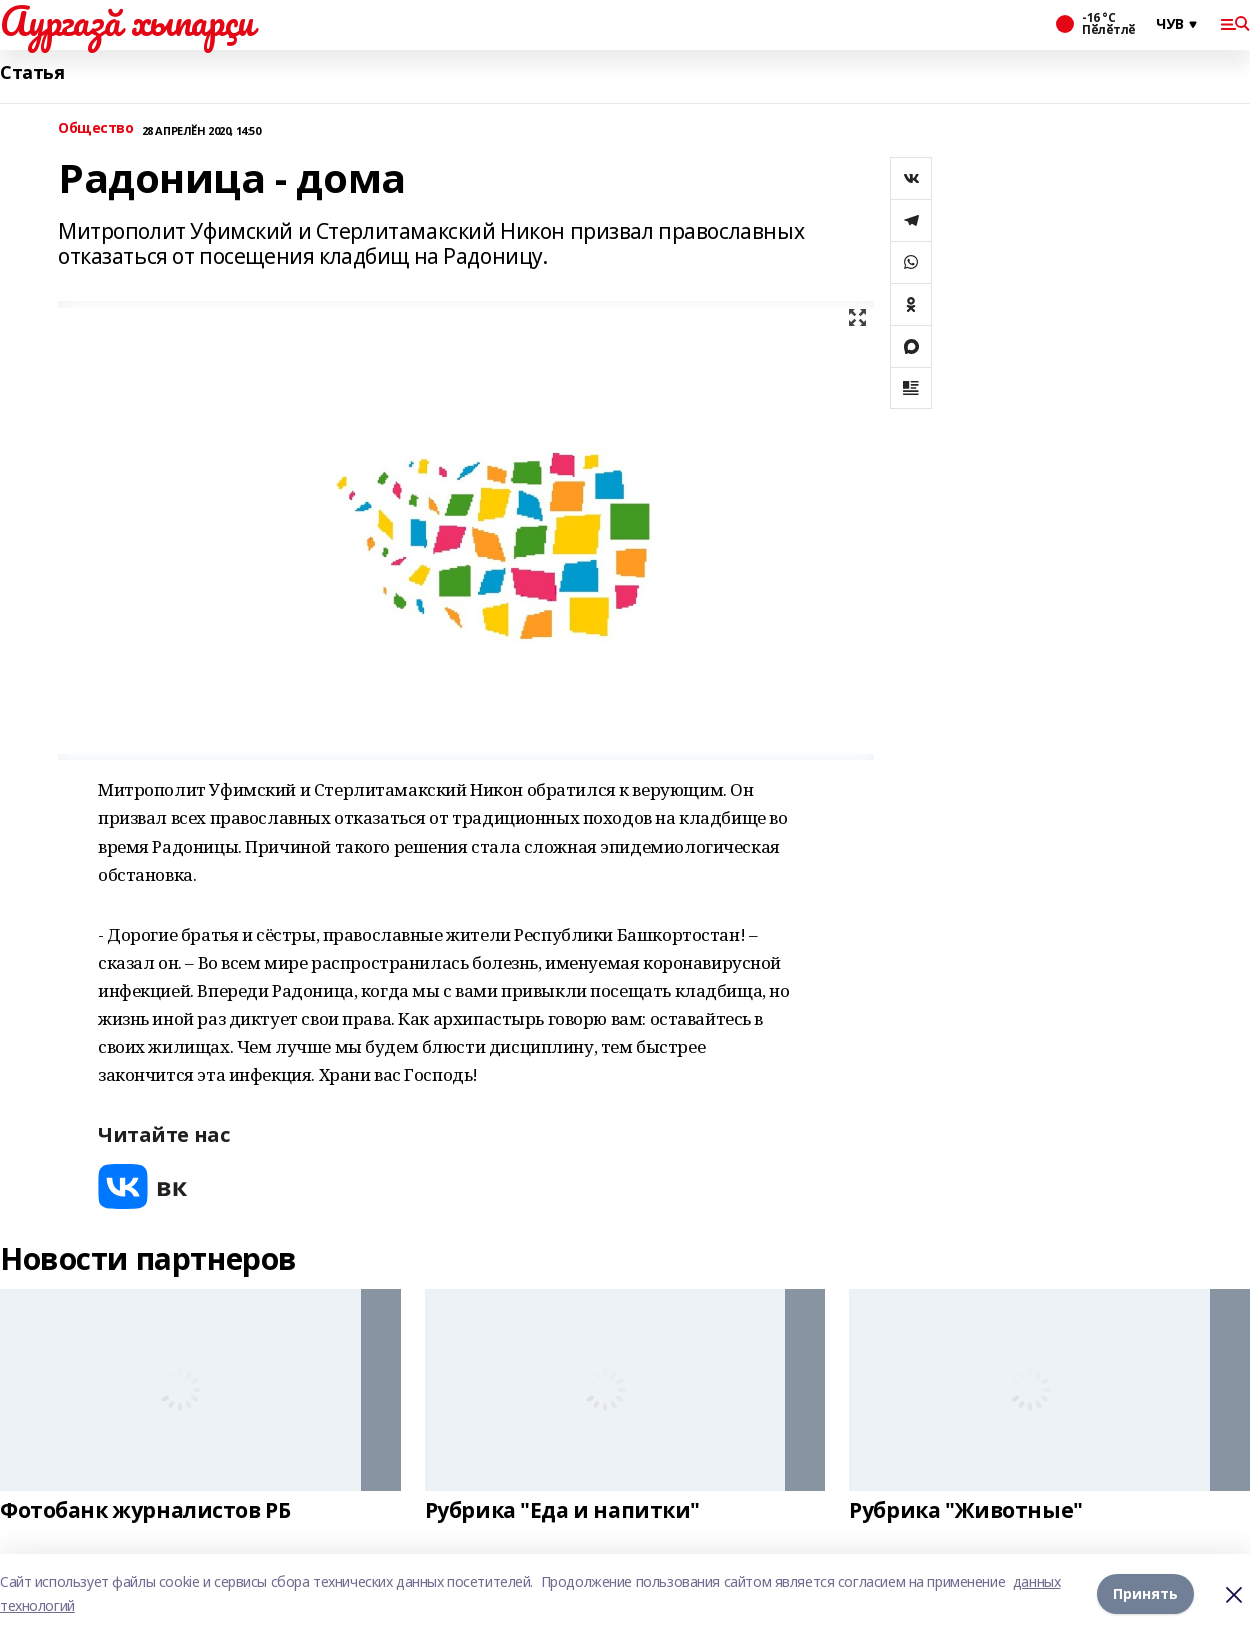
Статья (32, 72)
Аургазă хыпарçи (127, 21)
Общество (96, 128)
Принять (1145, 1593)
